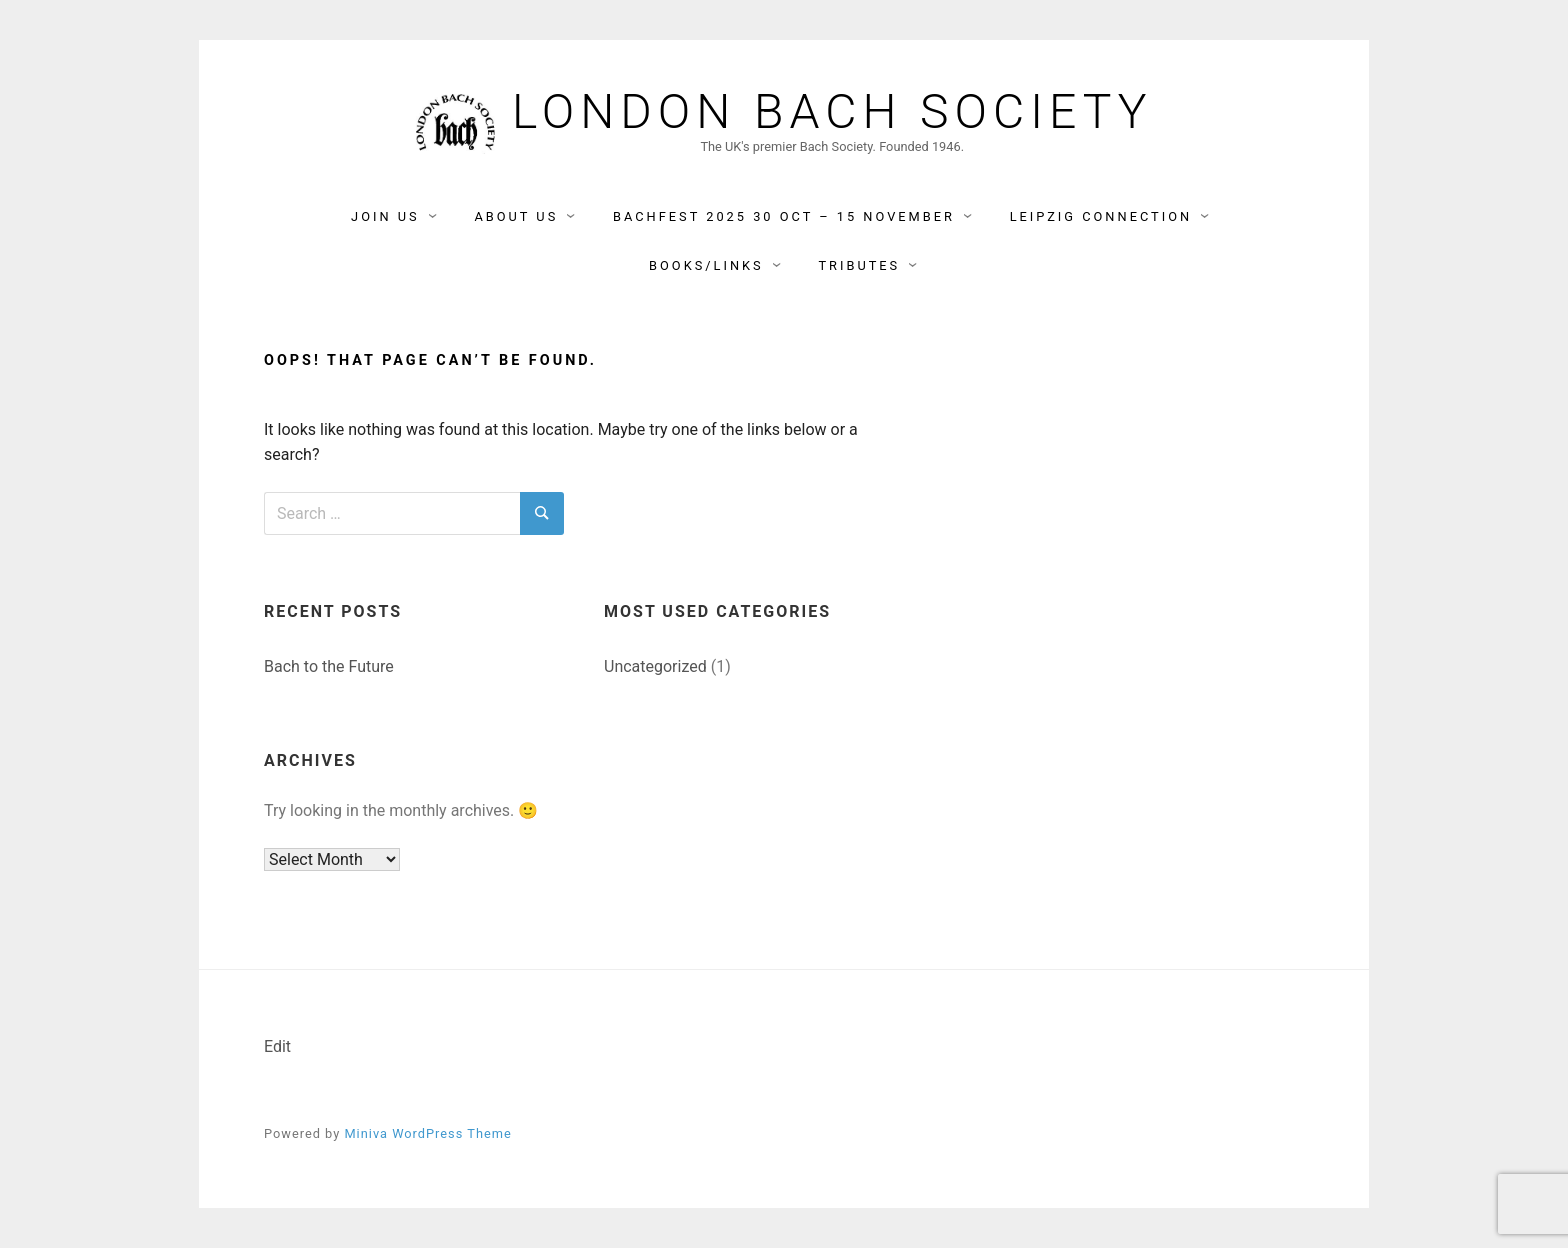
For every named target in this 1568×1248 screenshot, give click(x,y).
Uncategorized (655, 666)
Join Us (385, 216)
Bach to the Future (329, 666)
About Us (516, 216)
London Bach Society (832, 112)
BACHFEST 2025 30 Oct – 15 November (784, 216)
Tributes (859, 265)
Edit (277, 1046)
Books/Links (706, 265)
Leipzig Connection (1101, 216)
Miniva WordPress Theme (427, 1133)
